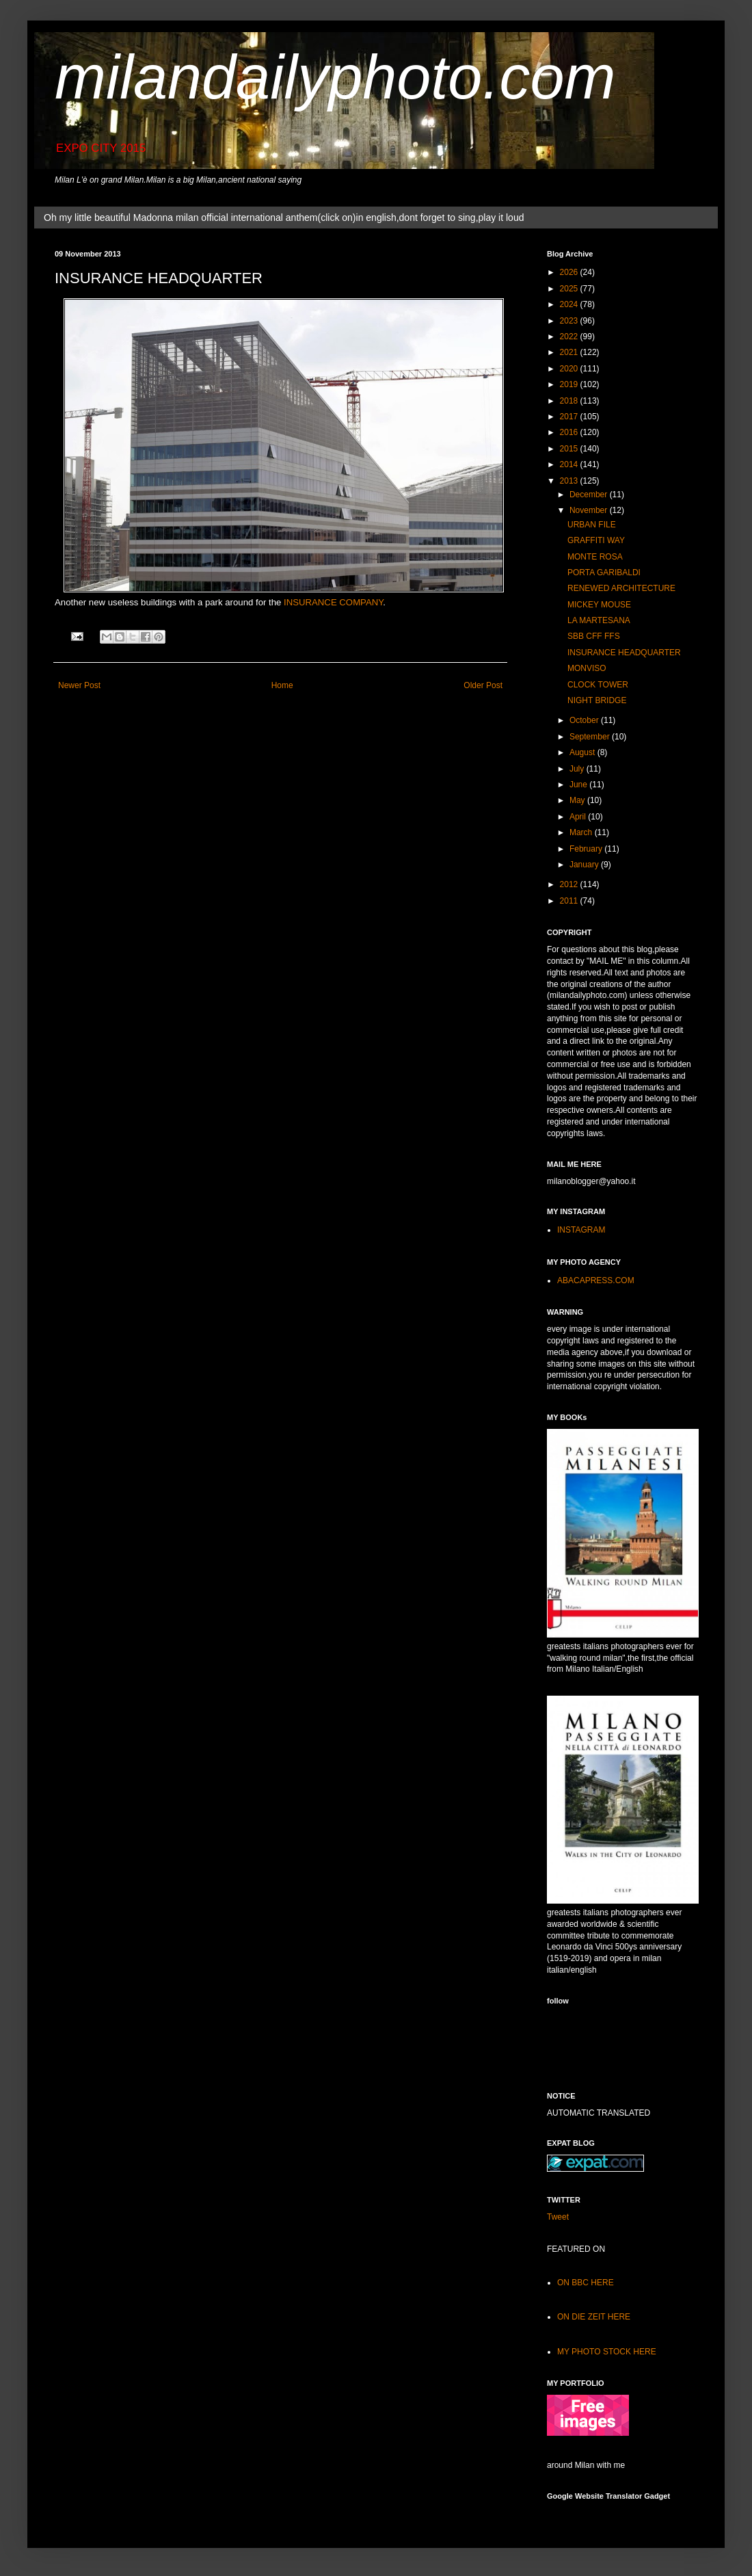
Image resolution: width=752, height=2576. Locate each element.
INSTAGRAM (581, 1230)
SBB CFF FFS (593, 636)
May (578, 800)
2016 (570, 432)
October (585, 720)
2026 (570, 272)
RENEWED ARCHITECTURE (621, 588)
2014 (570, 464)
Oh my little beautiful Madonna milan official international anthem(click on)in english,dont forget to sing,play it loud (284, 217)
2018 (570, 401)
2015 (570, 449)
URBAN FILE (591, 524)
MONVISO (586, 668)
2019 (570, 384)
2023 (570, 321)
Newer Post (79, 685)
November (589, 510)
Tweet (558, 2217)
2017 (570, 416)
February (586, 849)
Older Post (483, 685)
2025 (570, 288)
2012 (570, 884)
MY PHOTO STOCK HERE (606, 2351)
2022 (570, 336)
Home (282, 685)
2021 (570, 352)
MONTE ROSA (595, 557)
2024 (570, 304)
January (585, 864)
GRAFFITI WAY (596, 540)
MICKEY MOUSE (599, 604)
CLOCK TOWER (597, 684)
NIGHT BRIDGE (596, 700)
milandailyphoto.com (335, 77)
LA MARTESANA (598, 620)
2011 (570, 901)
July (578, 769)
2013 (570, 481)
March (582, 832)
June (579, 784)
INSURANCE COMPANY (333, 602)
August (583, 752)
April (578, 817)
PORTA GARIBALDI (604, 572)
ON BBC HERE (585, 2282)
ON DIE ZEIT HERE (593, 2317)
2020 (570, 368)
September (590, 736)
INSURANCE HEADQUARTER (624, 652)
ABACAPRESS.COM (595, 1280)
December (589, 494)
